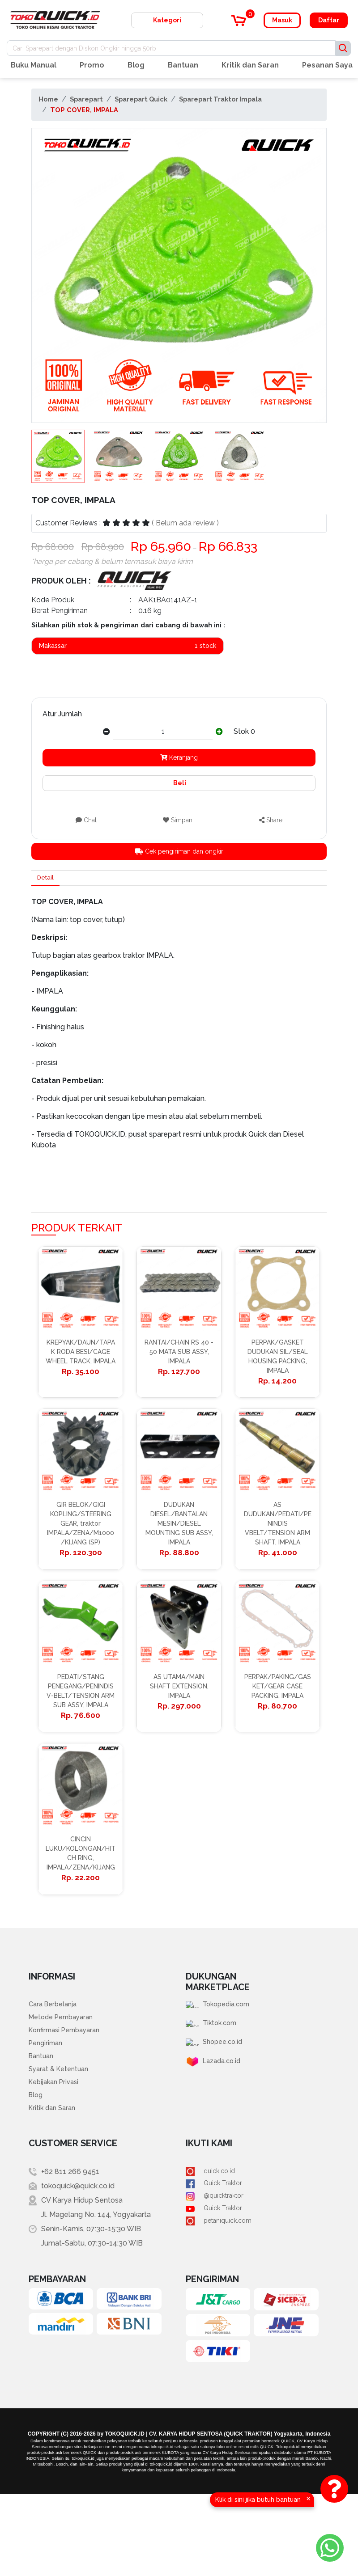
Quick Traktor (217, 2267)
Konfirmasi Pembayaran (68, 2103)
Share (270, 820)
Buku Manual (33, 65)
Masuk (282, 20)
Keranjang (179, 757)
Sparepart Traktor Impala (220, 99)
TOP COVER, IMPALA (84, 110)
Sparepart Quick (141, 99)
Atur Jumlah (62, 714)
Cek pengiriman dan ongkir (179, 851)
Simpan (177, 820)
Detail (48, 880)
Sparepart (86, 99)
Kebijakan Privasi (56, 2160)
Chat (86, 820)
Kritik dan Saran (250, 65)
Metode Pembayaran (64, 2089)
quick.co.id (212, 2253)
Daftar (328, 20)
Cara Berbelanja (55, 2074)
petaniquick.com (222, 2310)
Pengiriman (47, 2117)
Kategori (167, 20)
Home (48, 99)
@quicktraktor (217, 2282)
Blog (136, 65)
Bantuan (183, 65)
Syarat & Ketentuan (61, 2146)
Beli (179, 783)
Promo (92, 65)
